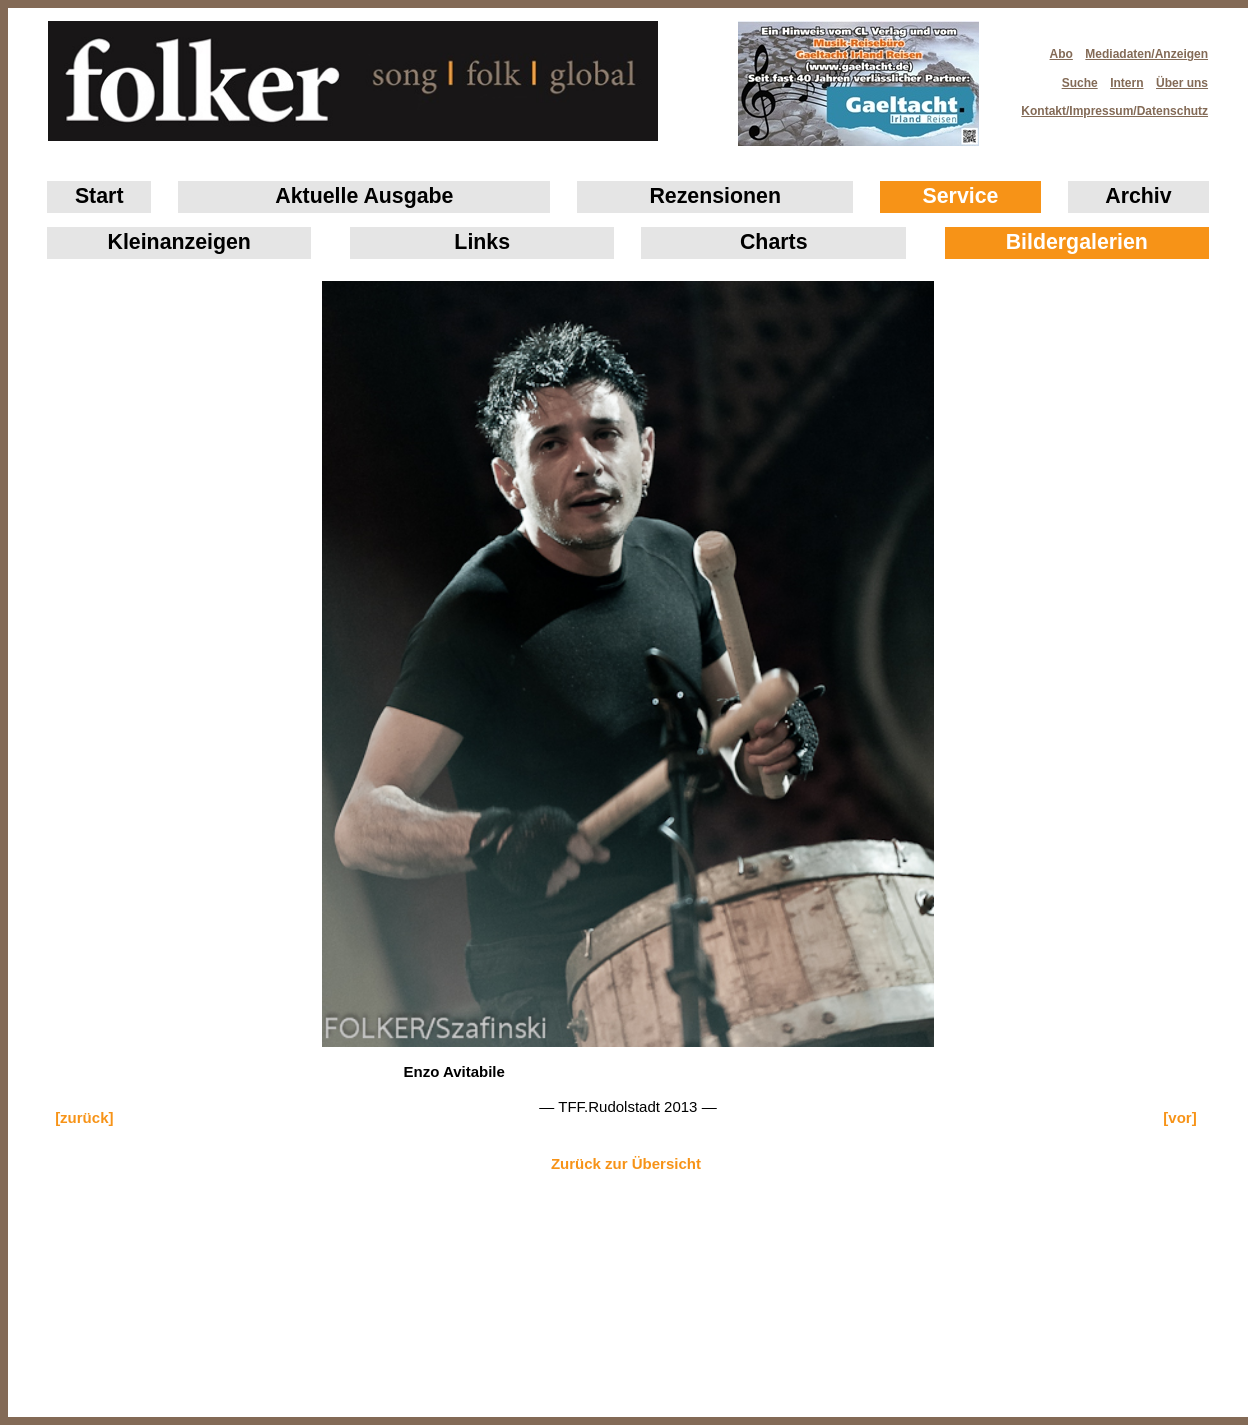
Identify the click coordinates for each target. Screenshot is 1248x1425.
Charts (774, 242)
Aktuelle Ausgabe (364, 196)
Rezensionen (715, 196)
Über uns (1182, 83)
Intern (1126, 83)
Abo (1061, 54)
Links (482, 242)
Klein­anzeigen (179, 242)
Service (961, 196)
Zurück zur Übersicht (626, 1163)
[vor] (1179, 1117)
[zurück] (84, 1117)
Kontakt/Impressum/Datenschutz (1108, 105)
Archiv (1138, 196)
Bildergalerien (1077, 242)
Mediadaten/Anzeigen (1146, 54)
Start (99, 196)
